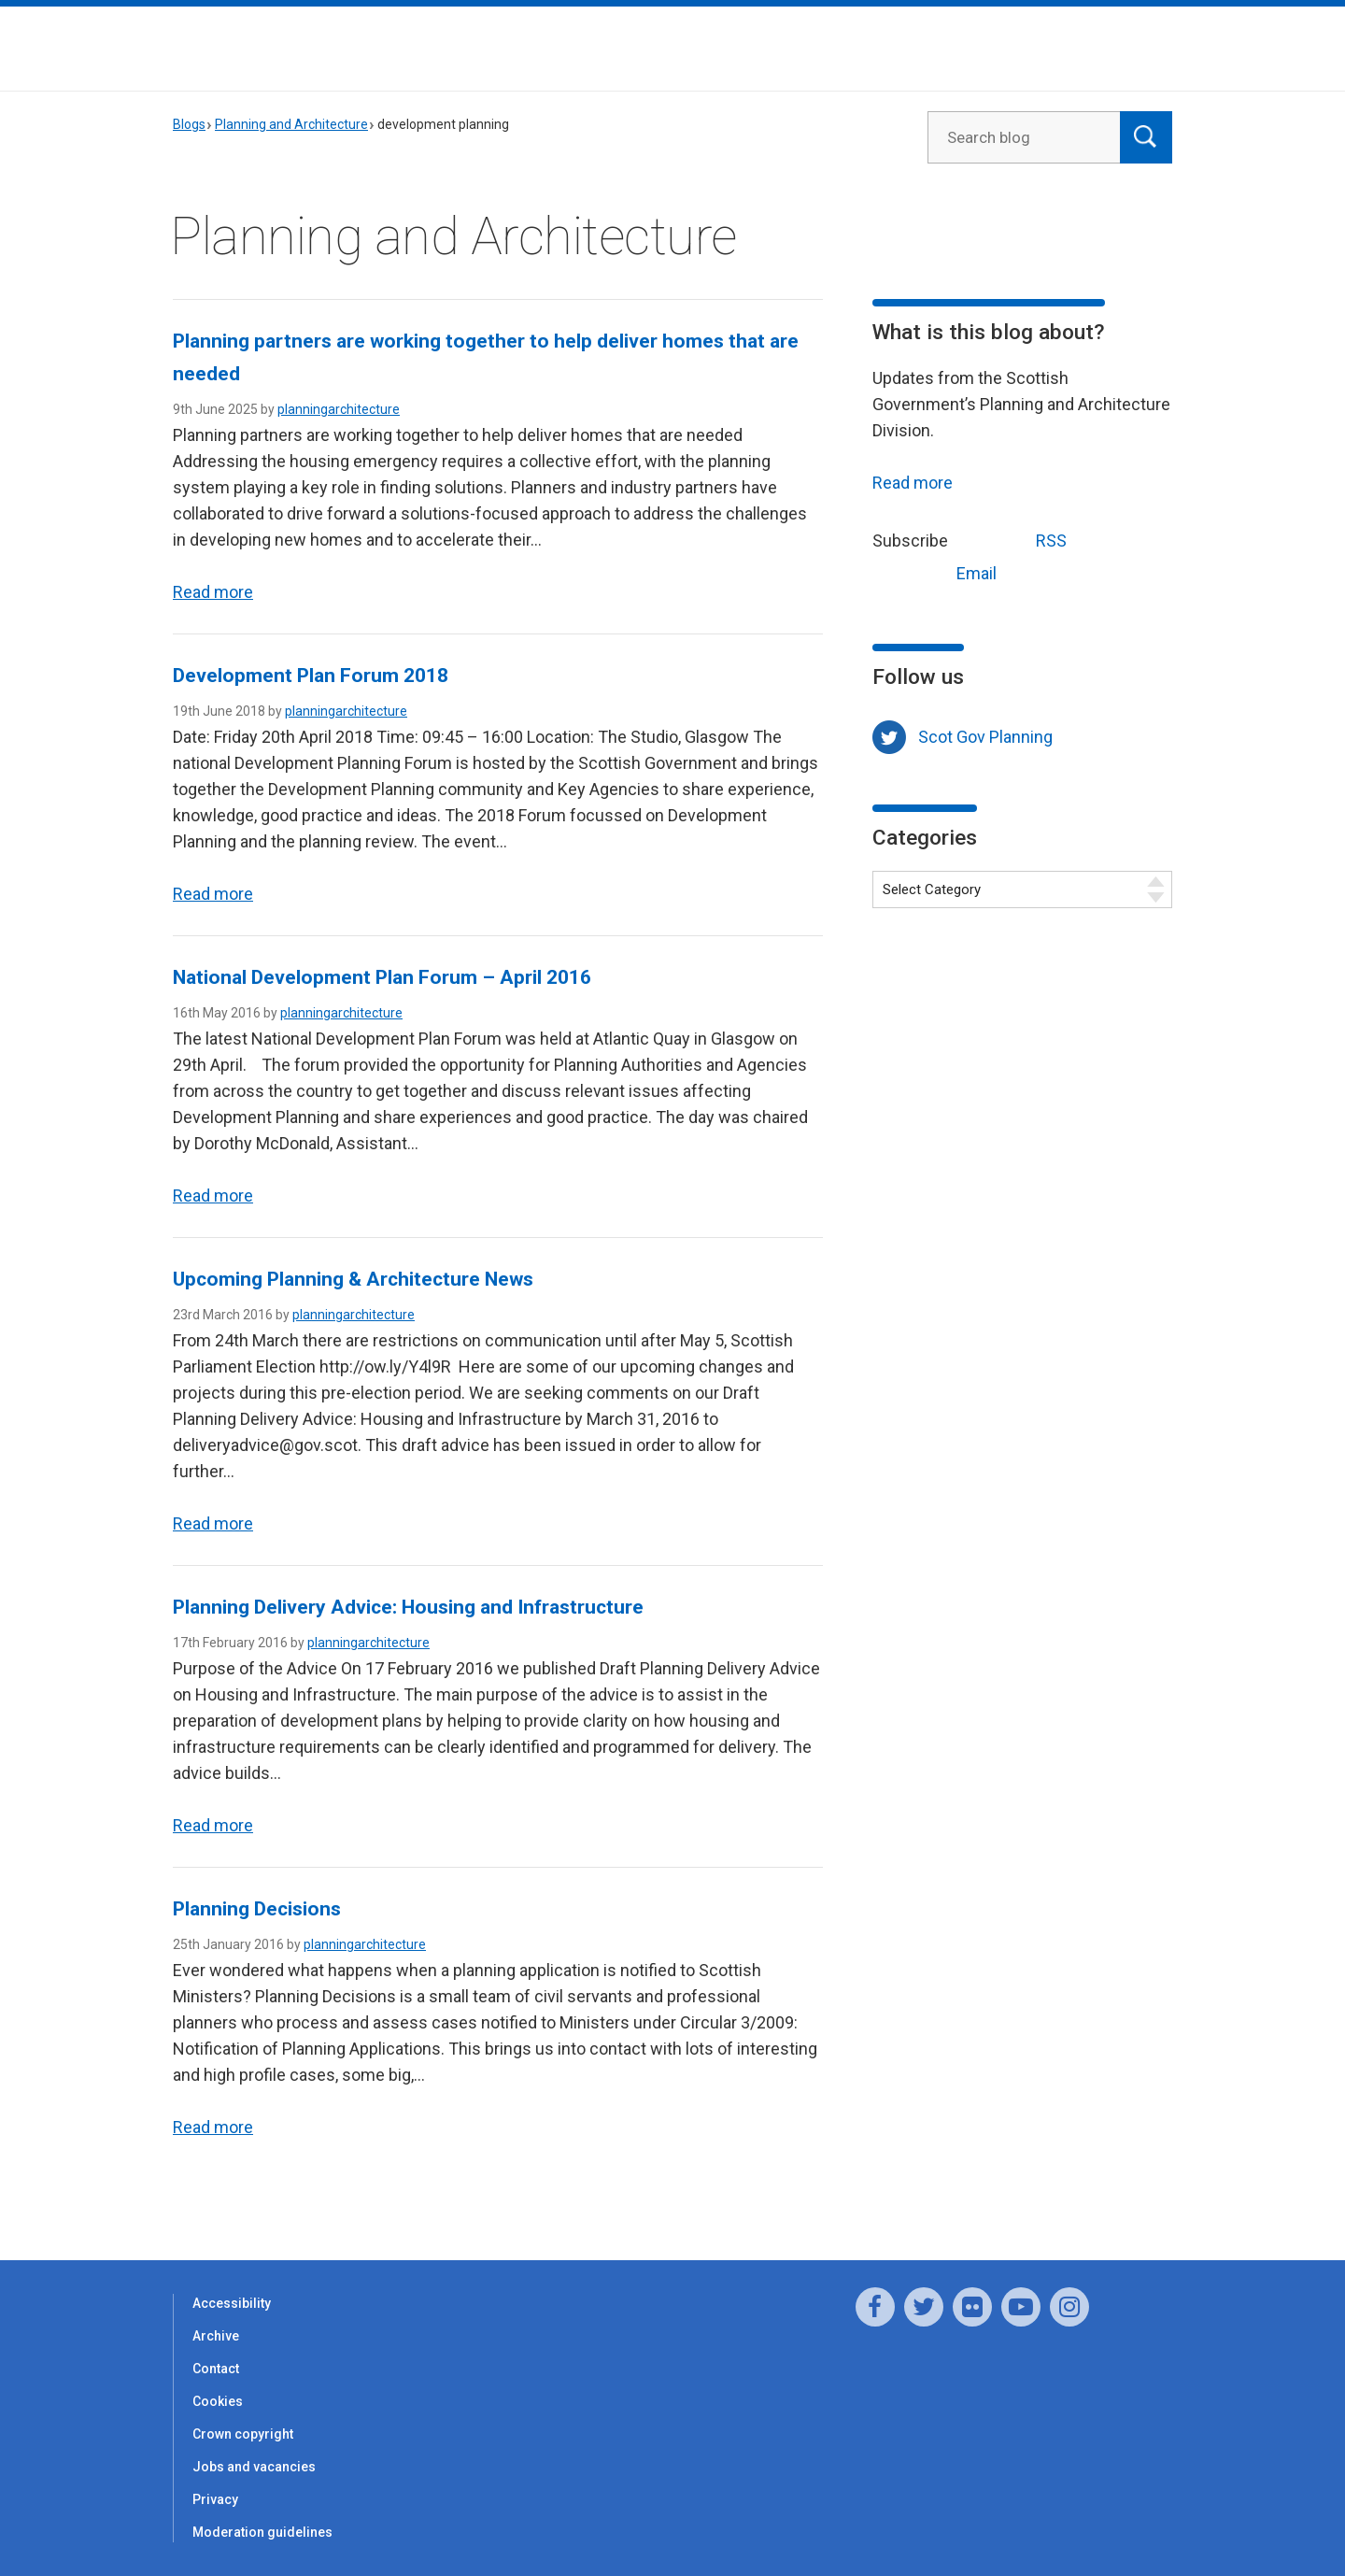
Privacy (215, 2499)
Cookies (217, 2401)
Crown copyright (242, 2434)
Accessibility (231, 2303)
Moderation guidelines (262, 2532)
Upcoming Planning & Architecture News (353, 1279)
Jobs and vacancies (254, 2466)
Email (941, 571)
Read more (213, 592)
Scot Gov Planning (985, 737)
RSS (1016, 538)
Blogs (189, 124)
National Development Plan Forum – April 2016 (382, 977)
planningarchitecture (338, 409)
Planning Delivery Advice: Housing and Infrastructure (408, 1607)
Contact (215, 2368)
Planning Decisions (257, 1909)
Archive (215, 2335)
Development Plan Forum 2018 (310, 675)
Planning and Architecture (291, 124)
